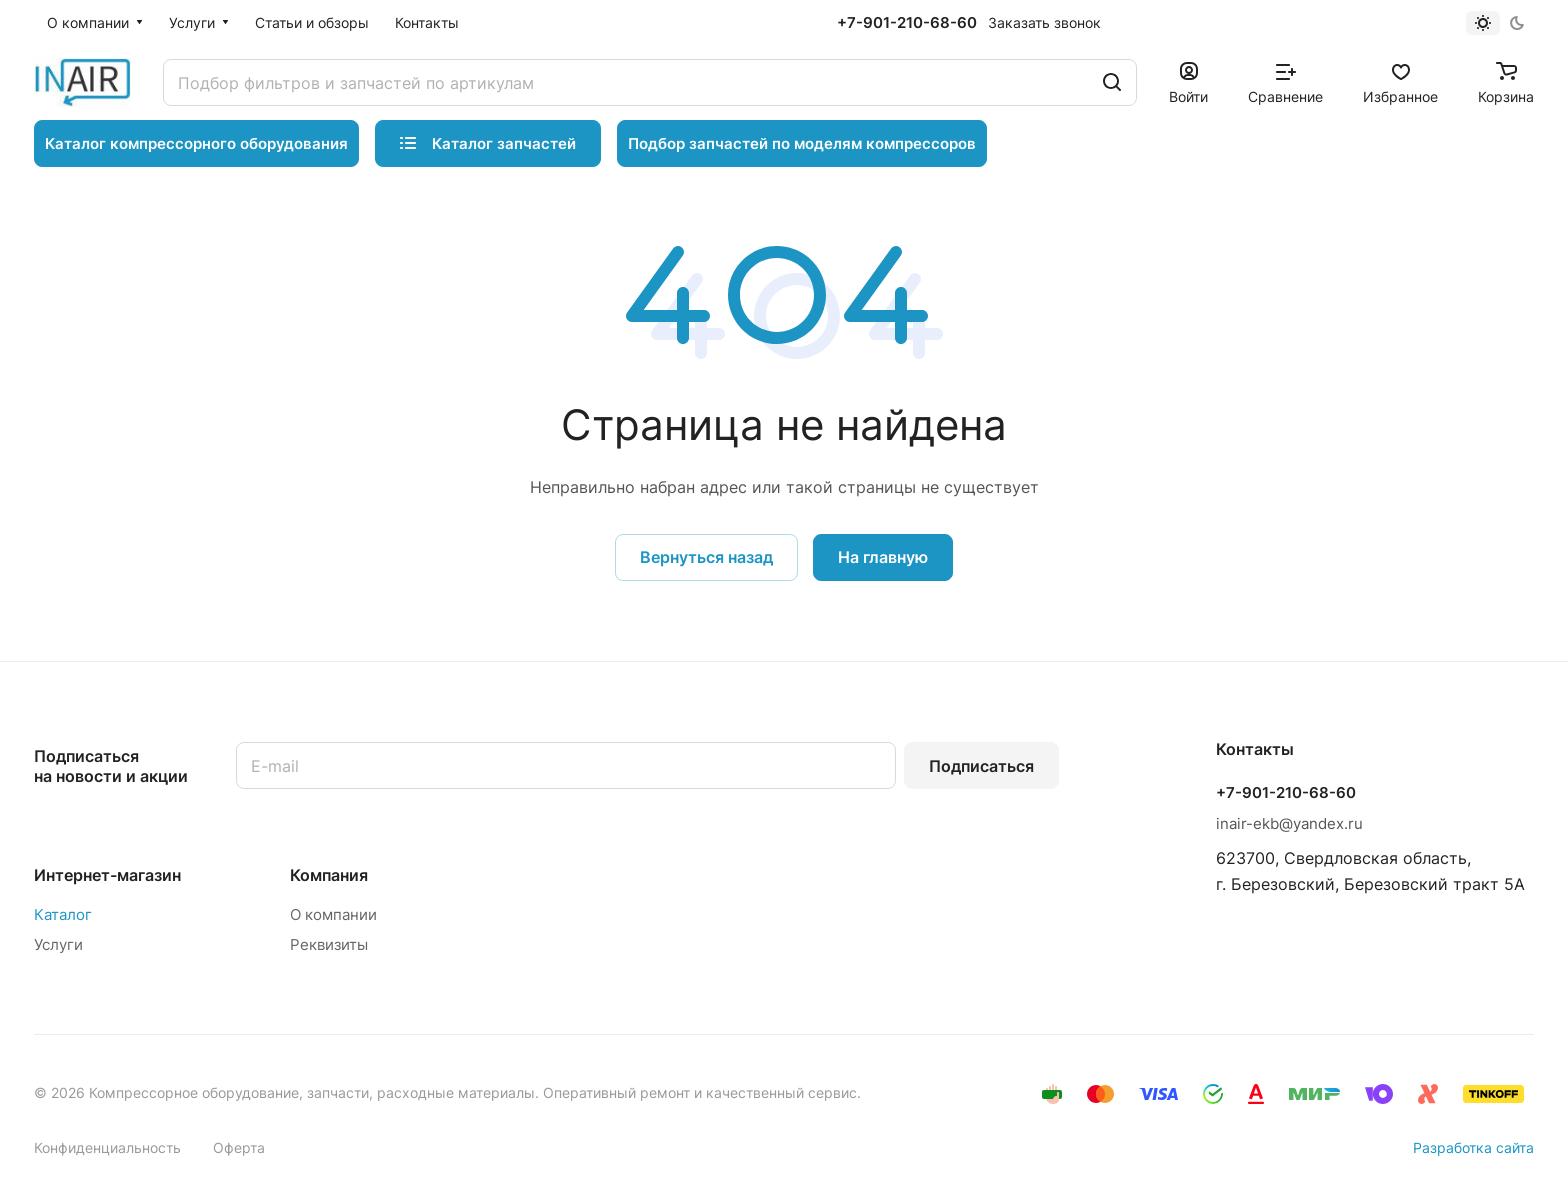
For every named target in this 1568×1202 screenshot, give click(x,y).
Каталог (63, 914)
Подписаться (981, 766)
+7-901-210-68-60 (907, 23)
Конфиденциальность (107, 1147)
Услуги (58, 944)
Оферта (239, 1147)
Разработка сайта (1473, 1147)
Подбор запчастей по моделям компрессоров (802, 143)
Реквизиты (329, 944)
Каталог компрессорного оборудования (196, 143)
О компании (333, 914)
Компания (329, 875)
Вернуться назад (706, 557)
